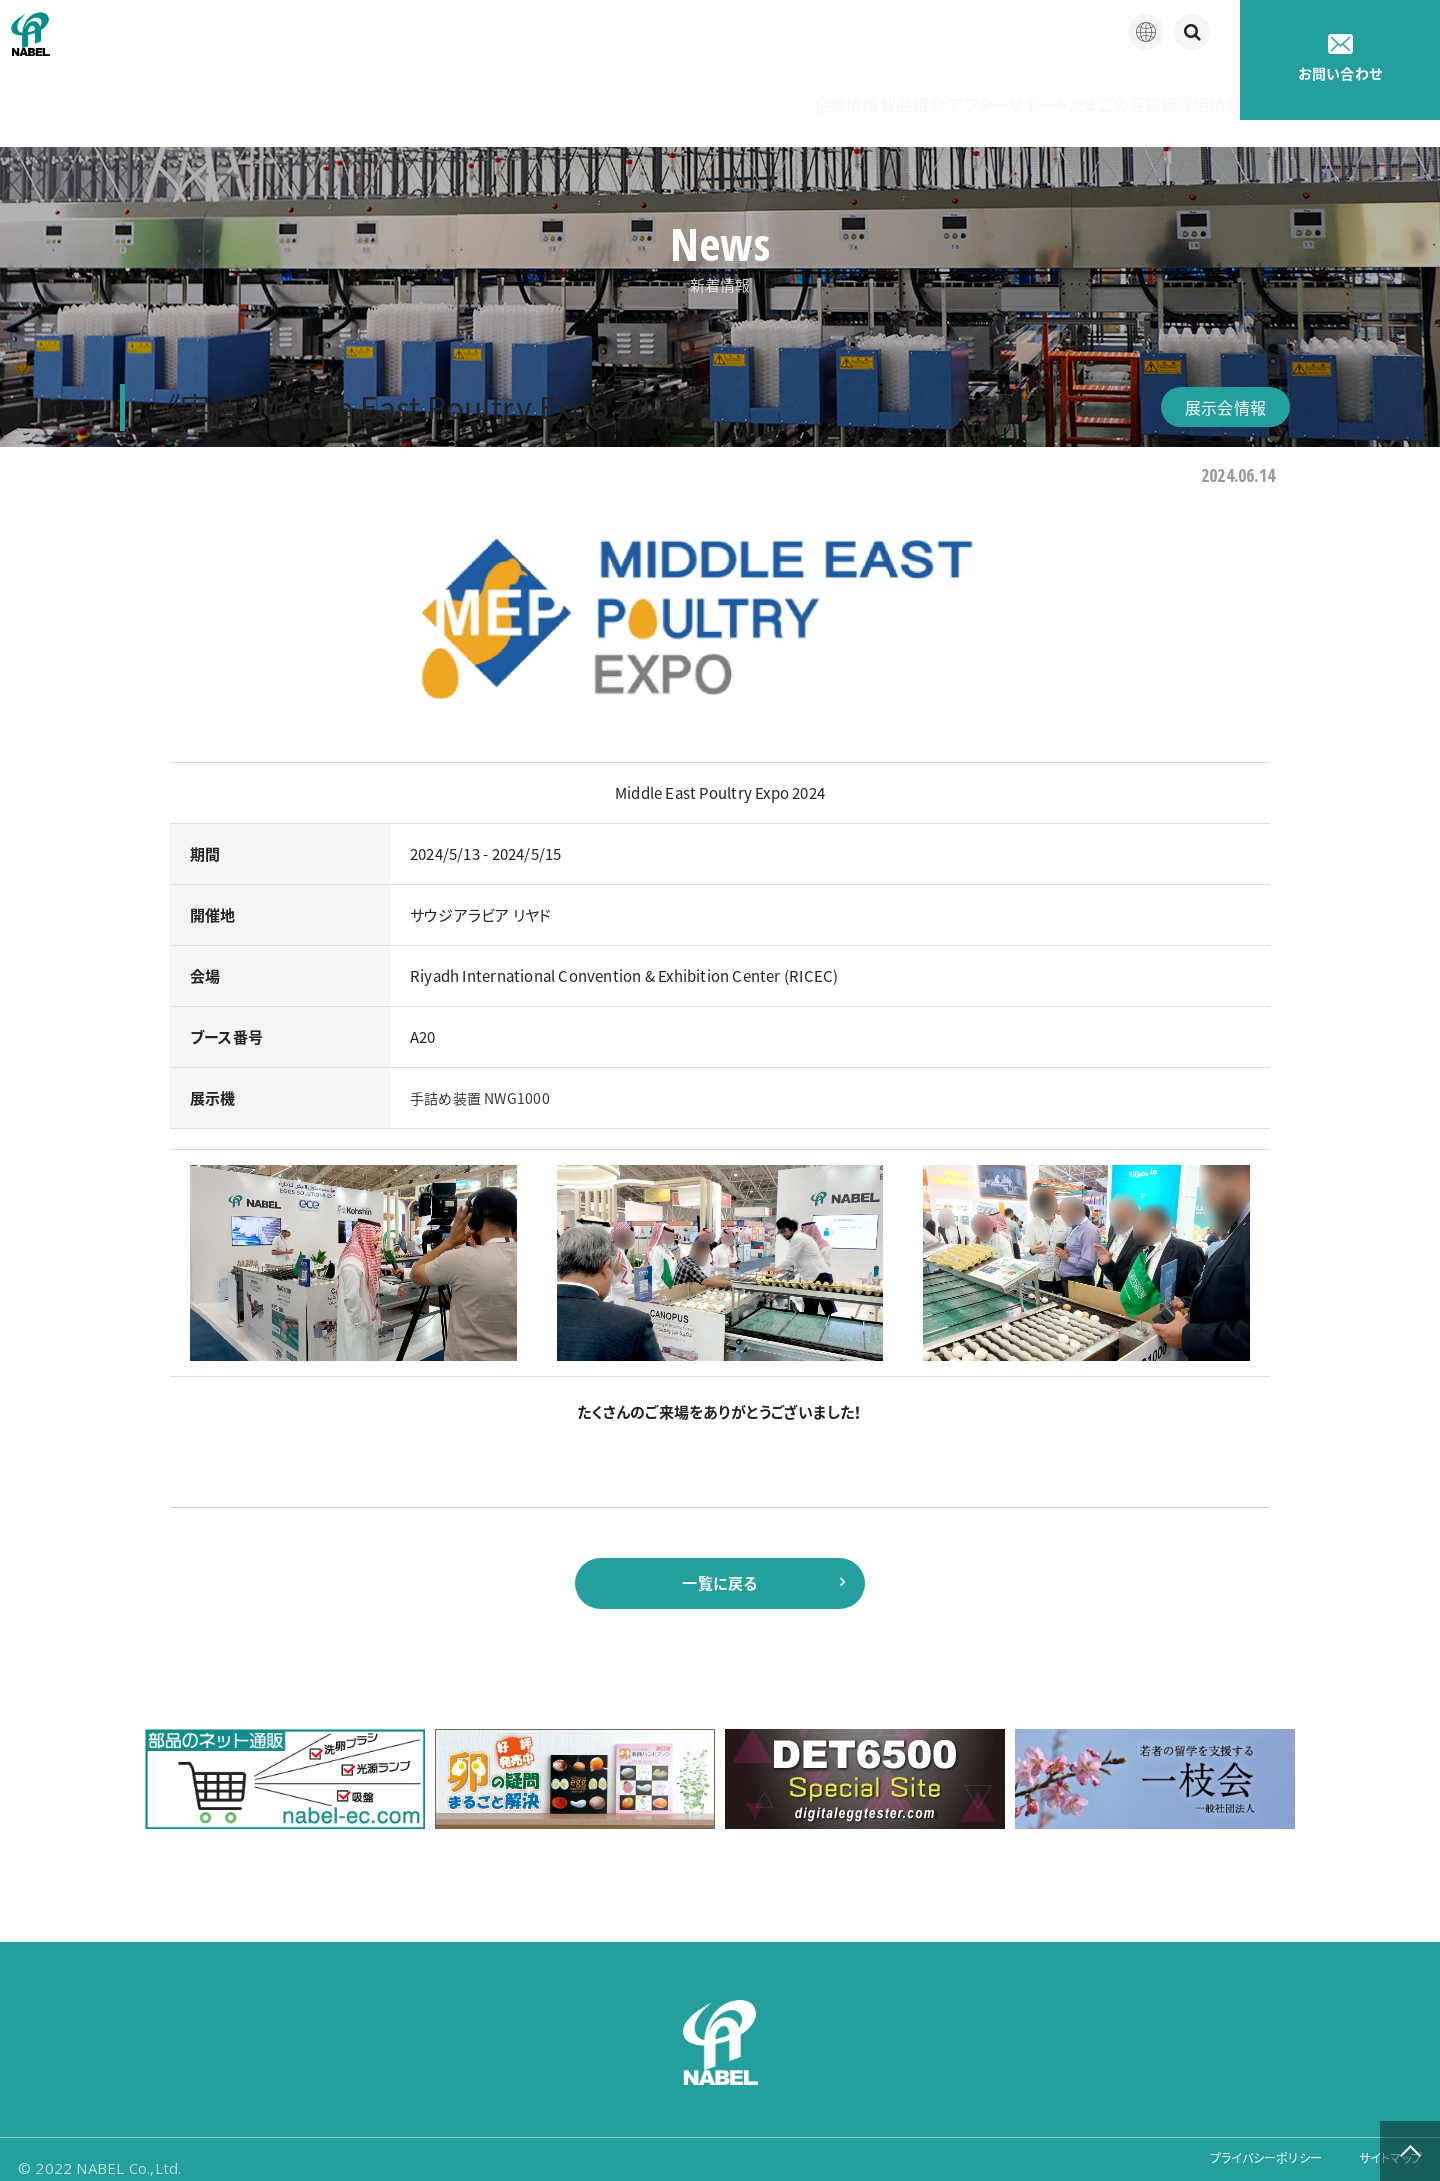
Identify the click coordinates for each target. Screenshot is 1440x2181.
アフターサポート (895, 90)
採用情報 (1184, 90)
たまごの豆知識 (1053, 90)
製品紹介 (757, 90)
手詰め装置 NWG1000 (483, 1071)
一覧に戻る (719, 1561)
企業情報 (646, 90)
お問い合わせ (1340, 58)
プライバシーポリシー (1236, 2151)
